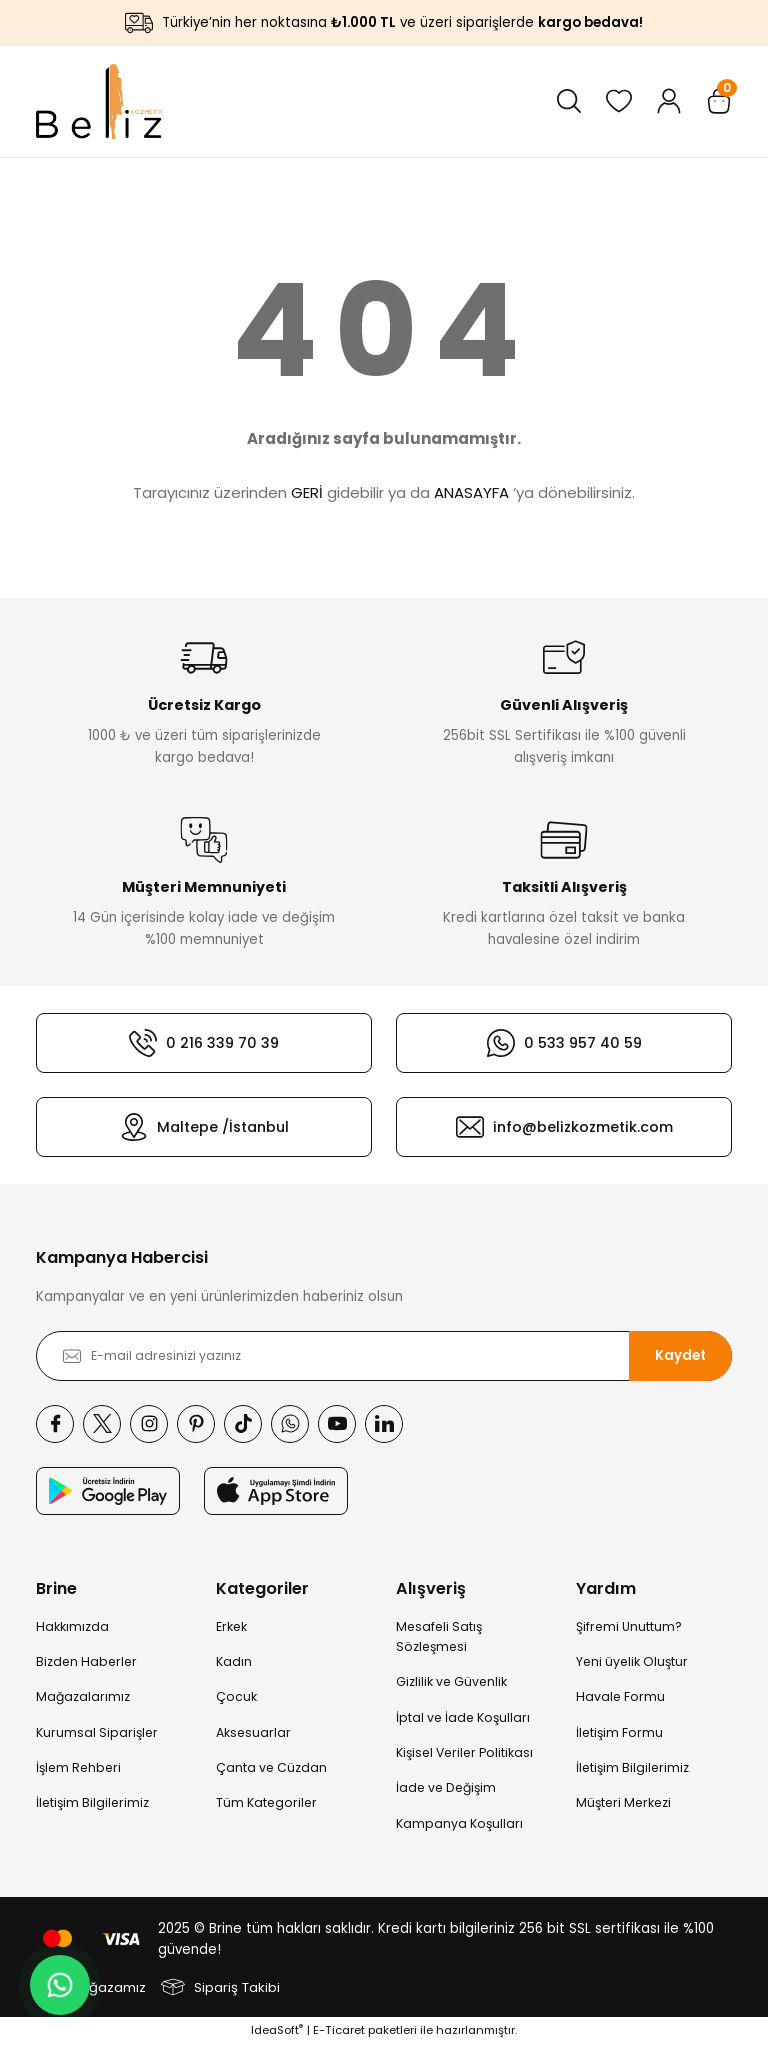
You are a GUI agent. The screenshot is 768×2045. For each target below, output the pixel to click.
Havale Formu (620, 1696)
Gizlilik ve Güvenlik (451, 1681)
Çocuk (236, 1696)
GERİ (307, 492)
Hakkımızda (72, 1626)
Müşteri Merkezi (623, 1802)
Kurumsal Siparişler (97, 1732)
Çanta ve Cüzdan (271, 1767)
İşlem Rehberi (78, 1767)
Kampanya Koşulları (459, 1823)
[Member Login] (669, 101)
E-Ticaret (339, 2030)
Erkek (231, 1626)
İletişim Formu (619, 1732)
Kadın (234, 1661)
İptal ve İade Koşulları (463, 1717)
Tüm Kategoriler (266, 1802)
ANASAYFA (471, 492)
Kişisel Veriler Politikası (464, 1752)
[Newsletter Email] (384, 1356)
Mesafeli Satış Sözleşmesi (439, 1636)
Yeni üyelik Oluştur (632, 1661)
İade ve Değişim (446, 1787)
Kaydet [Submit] (680, 1355)
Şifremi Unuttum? (629, 1626)
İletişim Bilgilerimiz (92, 1802)
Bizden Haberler (86, 1661)
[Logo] (99, 101)
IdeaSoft (277, 2030)
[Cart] (719, 101)
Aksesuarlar (253, 1732)
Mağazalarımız (83, 1696)
